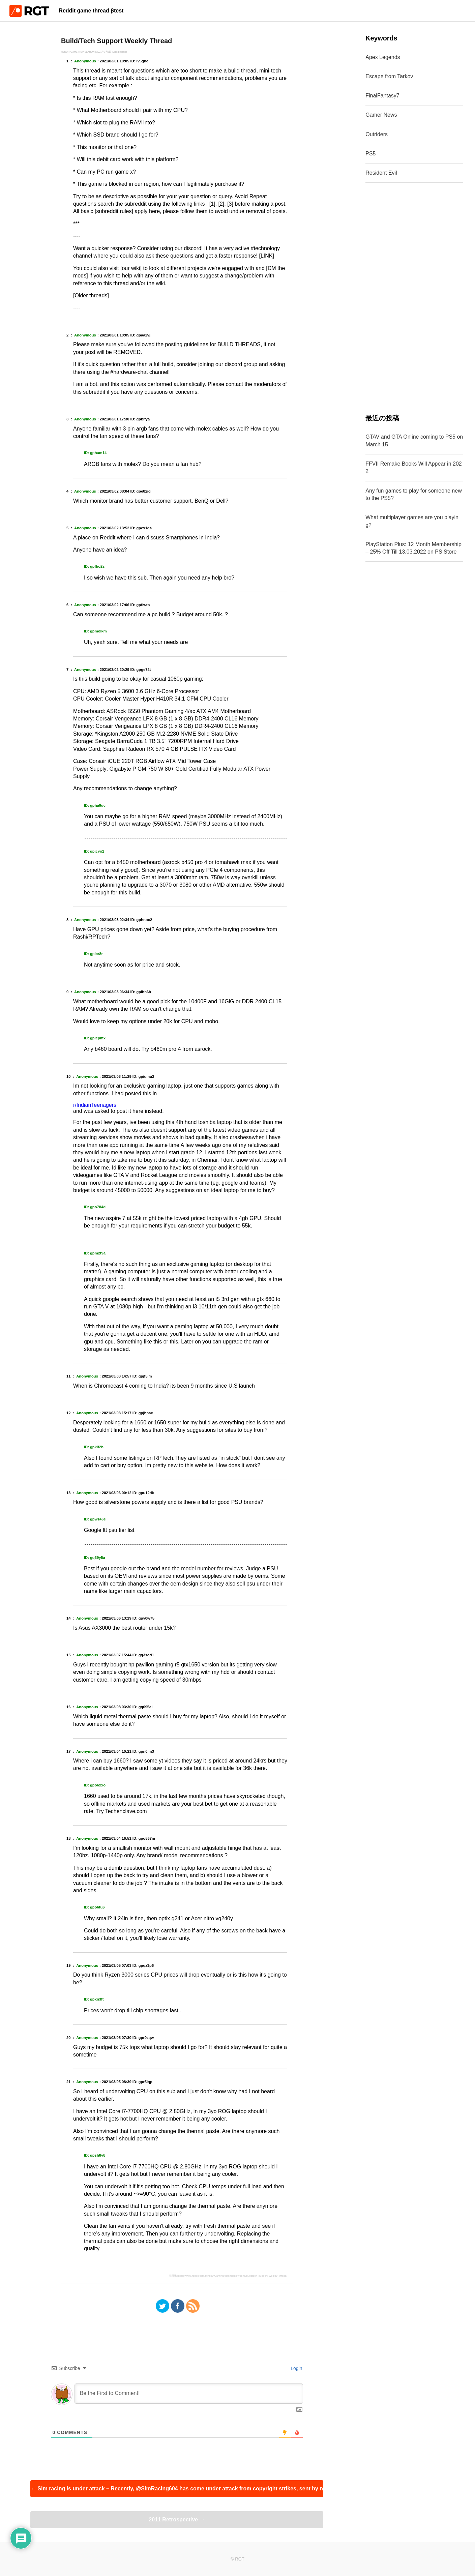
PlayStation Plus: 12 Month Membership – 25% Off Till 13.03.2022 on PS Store (413, 548)
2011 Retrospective (177, 2519)
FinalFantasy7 (382, 95)
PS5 (370, 153)
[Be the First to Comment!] (189, 2393)
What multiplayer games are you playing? (411, 521)
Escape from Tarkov (389, 76)
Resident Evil (381, 173)
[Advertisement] (414, 298)
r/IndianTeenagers (94, 1105)
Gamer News (381, 115)
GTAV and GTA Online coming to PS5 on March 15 (414, 440)
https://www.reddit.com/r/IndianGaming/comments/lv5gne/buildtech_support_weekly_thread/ (232, 2275)
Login (295, 2368)
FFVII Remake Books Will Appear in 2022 (413, 467)
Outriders (376, 134)
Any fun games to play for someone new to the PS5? (413, 494)
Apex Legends (382, 57)
